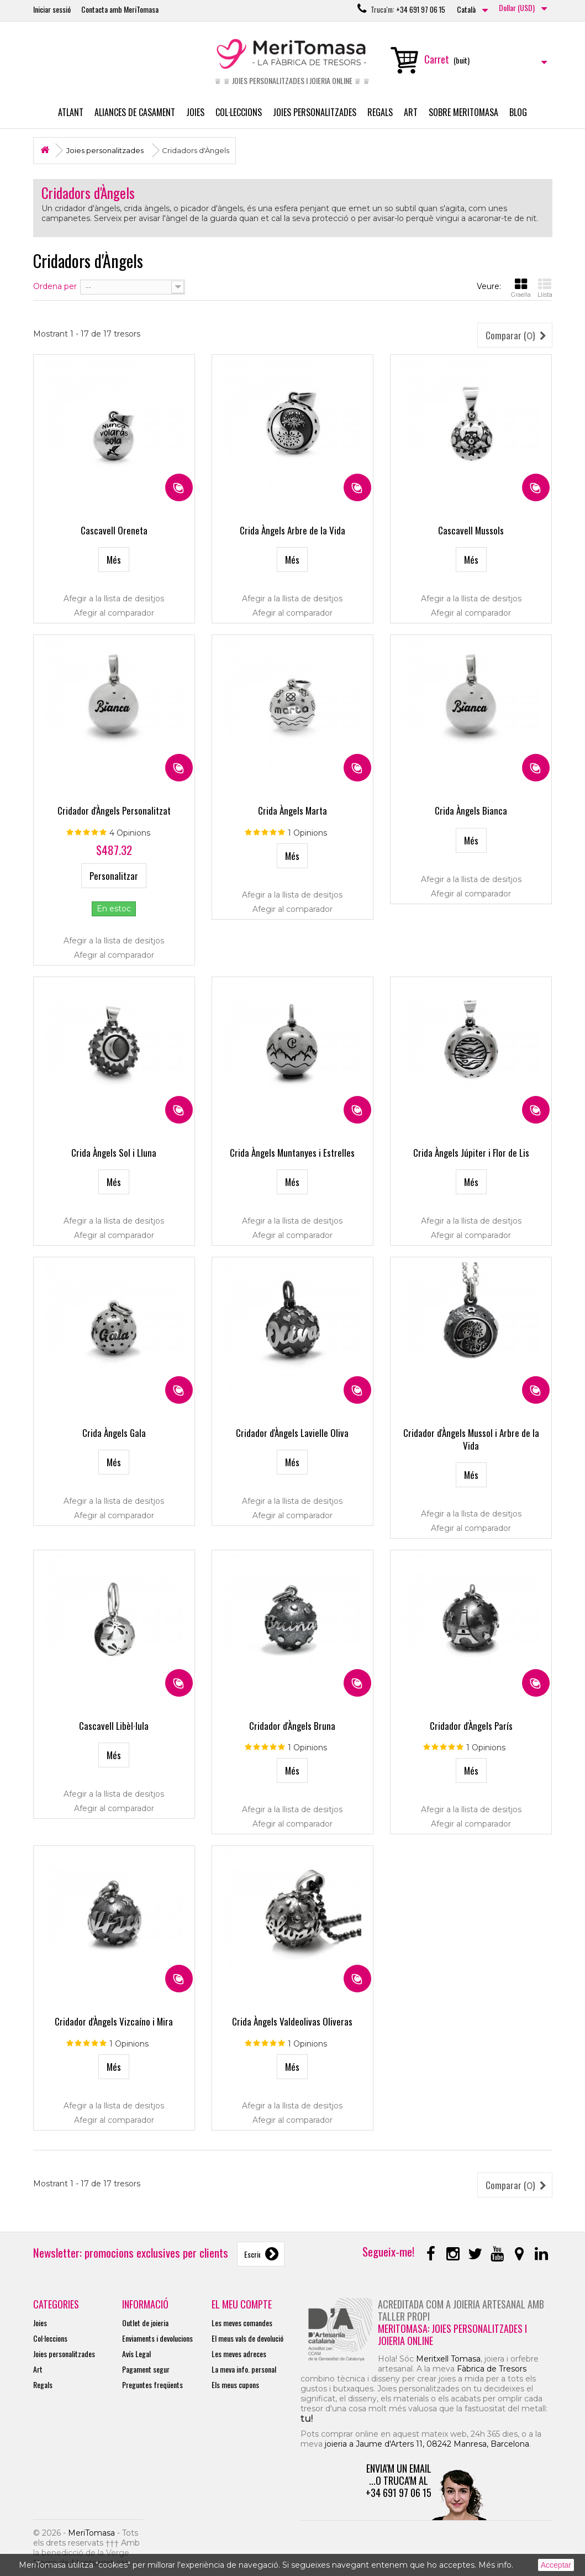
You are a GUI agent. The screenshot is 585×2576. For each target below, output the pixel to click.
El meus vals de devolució (247, 2338)
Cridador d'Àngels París (471, 1725)
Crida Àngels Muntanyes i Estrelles (292, 1152)
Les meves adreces (239, 2353)
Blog (518, 112)
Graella (521, 287)
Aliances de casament (134, 112)
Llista (544, 287)
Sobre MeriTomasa (463, 112)
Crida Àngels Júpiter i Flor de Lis (471, 1152)
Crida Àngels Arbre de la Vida (292, 530)
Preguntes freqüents (152, 2384)
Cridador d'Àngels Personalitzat (114, 810)
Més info (495, 2565)
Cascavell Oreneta (114, 530)
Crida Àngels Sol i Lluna (113, 1152)
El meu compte (242, 2304)
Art (411, 112)
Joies (195, 112)
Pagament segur (146, 2369)
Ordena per (55, 286)
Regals (380, 112)
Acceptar (556, 2565)
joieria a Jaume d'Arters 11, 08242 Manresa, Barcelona (427, 2444)
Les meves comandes (242, 2322)
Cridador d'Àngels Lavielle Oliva (292, 1432)
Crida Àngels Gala (114, 1432)
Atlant (70, 112)
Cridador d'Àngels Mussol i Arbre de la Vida (471, 1439)
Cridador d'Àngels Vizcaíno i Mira (114, 2021)
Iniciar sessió (52, 9)
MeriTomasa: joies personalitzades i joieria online (452, 2334)
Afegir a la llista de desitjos (114, 599)
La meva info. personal (244, 2369)
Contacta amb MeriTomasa (120, 9)
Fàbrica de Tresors (491, 2369)
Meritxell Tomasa (448, 2359)
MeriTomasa (91, 2533)
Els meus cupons (235, 2384)
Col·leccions (238, 112)
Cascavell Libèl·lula (114, 1725)
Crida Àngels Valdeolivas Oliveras (292, 2021)
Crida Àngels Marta (292, 810)
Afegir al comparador (114, 613)
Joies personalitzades (314, 112)
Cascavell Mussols (471, 530)
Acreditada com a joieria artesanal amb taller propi (461, 2310)
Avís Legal (136, 2353)
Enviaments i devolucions (157, 2338)
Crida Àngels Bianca (471, 810)
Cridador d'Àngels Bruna (292, 1725)
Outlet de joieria (145, 2322)
